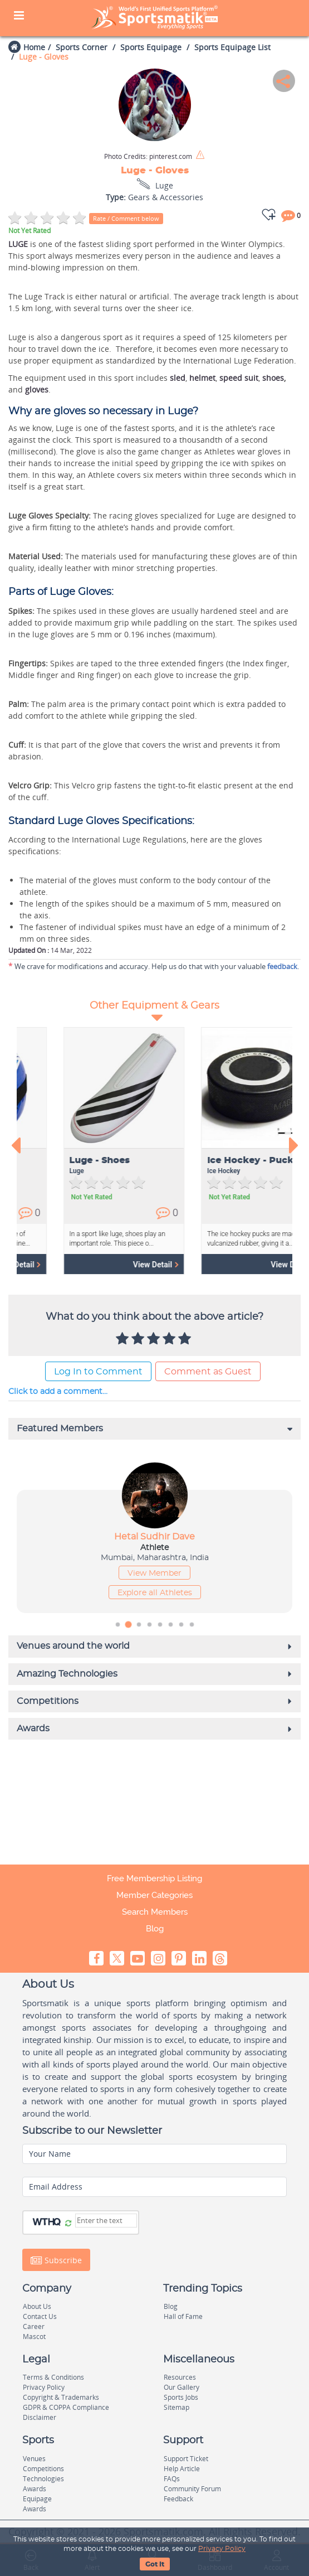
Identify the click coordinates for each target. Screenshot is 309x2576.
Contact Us (40, 2316)
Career (34, 2326)
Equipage (37, 2499)
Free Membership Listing (154, 1878)
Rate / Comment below (126, 218)
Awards (34, 2488)
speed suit (238, 377)
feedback (282, 966)
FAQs (172, 2478)
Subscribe (56, 2260)
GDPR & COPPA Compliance (66, 2407)
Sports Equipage (151, 47)
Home (34, 47)
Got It (154, 2564)
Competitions (43, 2468)
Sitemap (176, 2407)
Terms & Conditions (53, 2377)
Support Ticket (186, 2458)
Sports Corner (81, 47)
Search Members (155, 1912)
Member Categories (154, 1895)
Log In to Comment (98, 1371)
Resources (180, 2377)
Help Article (182, 2468)
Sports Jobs (181, 2397)
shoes (273, 377)
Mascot (34, 2336)
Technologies (43, 2478)
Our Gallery (181, 2387)
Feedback (178, 2499)
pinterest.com (148, 157)
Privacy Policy (222, 2548)
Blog (155, 1929)
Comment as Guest (208, 1371)
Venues (34, 2458)
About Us (37, 2306)
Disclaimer (39, 2417)
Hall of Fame (183, 2316)
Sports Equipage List (232, 47)
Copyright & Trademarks (61, 2397)
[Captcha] (106, 2221)
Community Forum (192, 2488)
